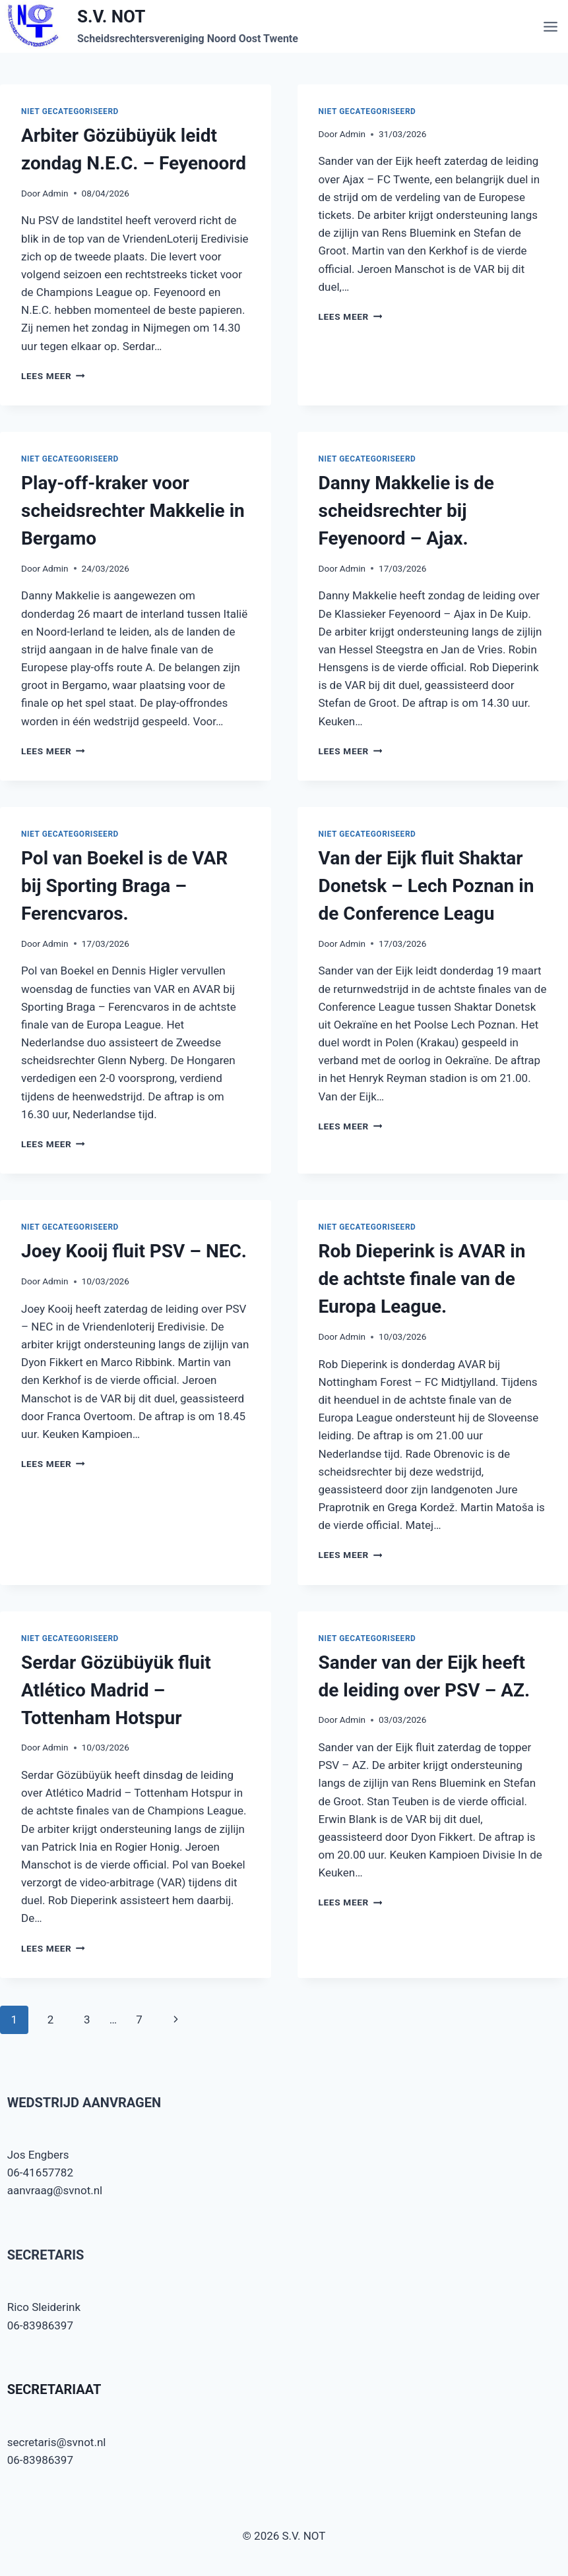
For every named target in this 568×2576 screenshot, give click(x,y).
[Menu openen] (552, 26)
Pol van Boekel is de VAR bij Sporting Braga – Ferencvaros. (124, 885)
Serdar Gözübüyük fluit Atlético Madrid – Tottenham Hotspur (116, 1690)
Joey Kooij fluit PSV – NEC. (134, 1251)
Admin (55, 193)
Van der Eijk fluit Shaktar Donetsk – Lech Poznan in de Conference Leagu (426, 885)
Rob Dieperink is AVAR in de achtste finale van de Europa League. (422, 1278)
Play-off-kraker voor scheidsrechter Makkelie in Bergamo (133, 510)
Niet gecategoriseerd (70, 111)
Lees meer (53, 376)
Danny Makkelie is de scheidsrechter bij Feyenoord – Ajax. (406, 510)
